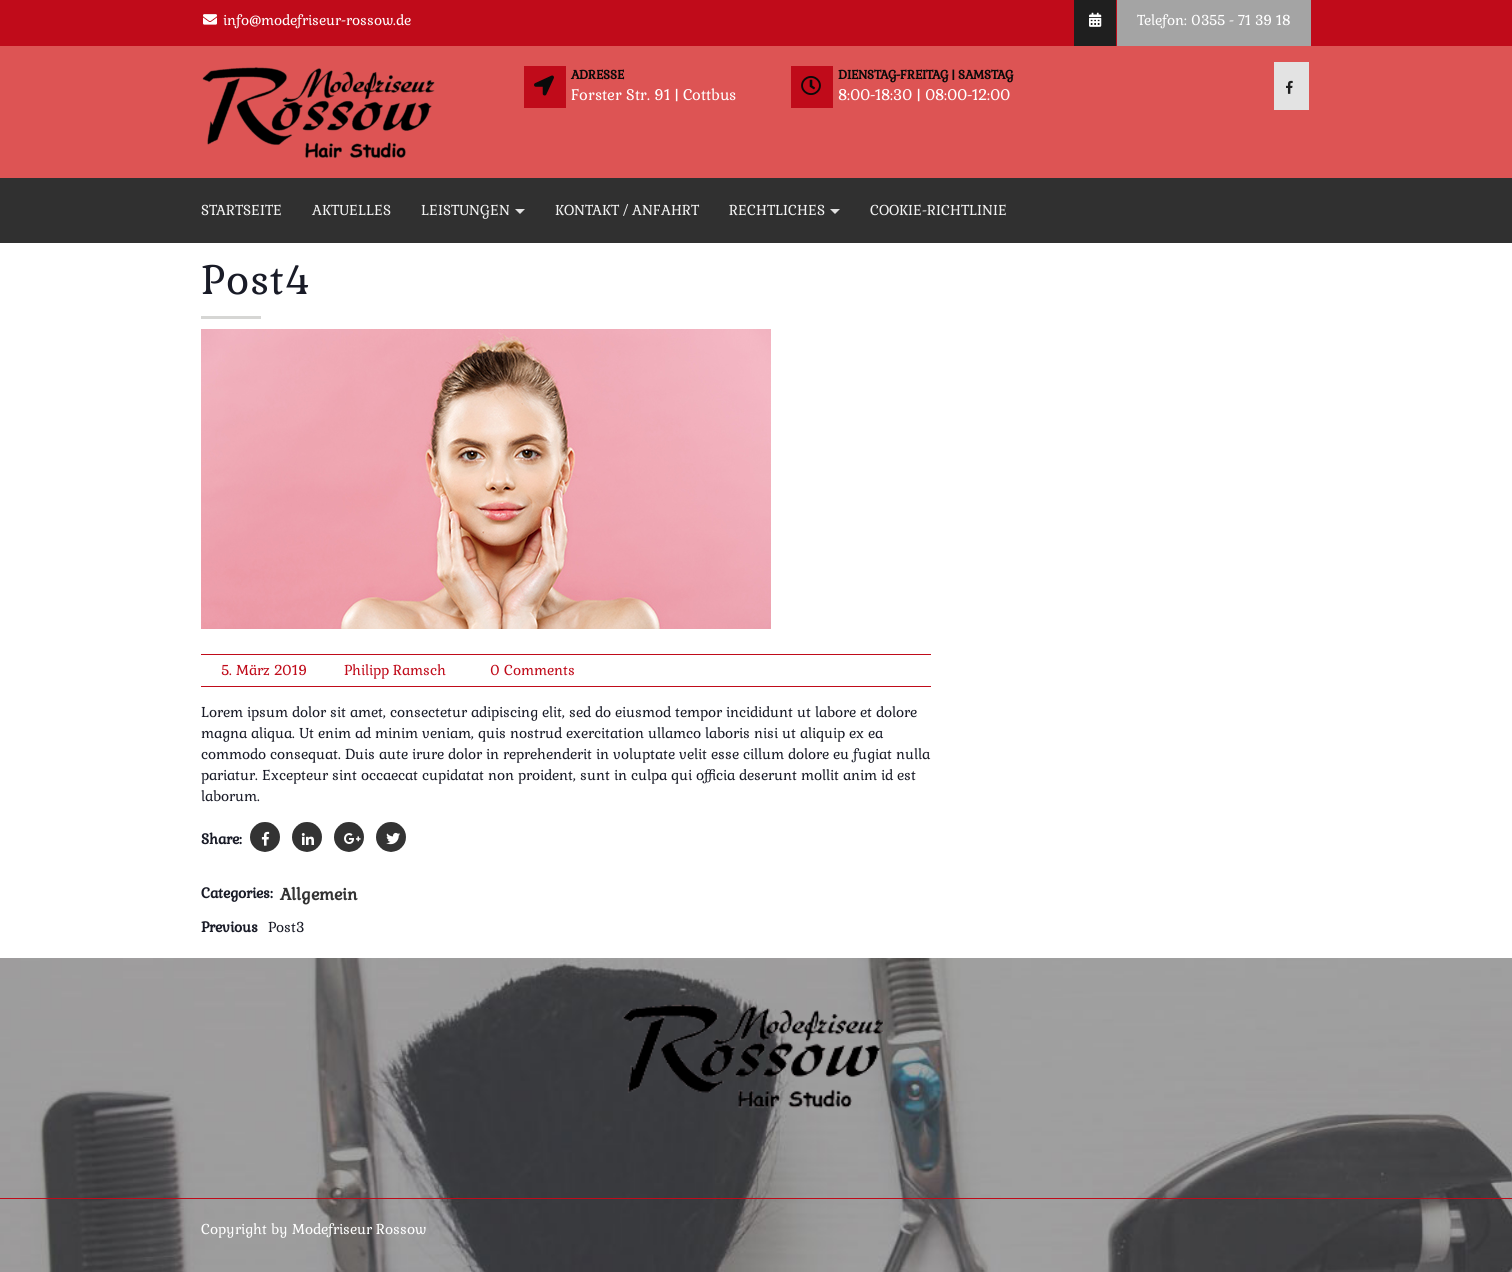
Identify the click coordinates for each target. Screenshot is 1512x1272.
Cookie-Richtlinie (938, 210)
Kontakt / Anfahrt (627, 210)
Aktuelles (351, 210)
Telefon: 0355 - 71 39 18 (1214, 20)
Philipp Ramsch (395, 670)
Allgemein (318, 894)
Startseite (241, 210)
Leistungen (465, 210)
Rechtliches (777, 210)
